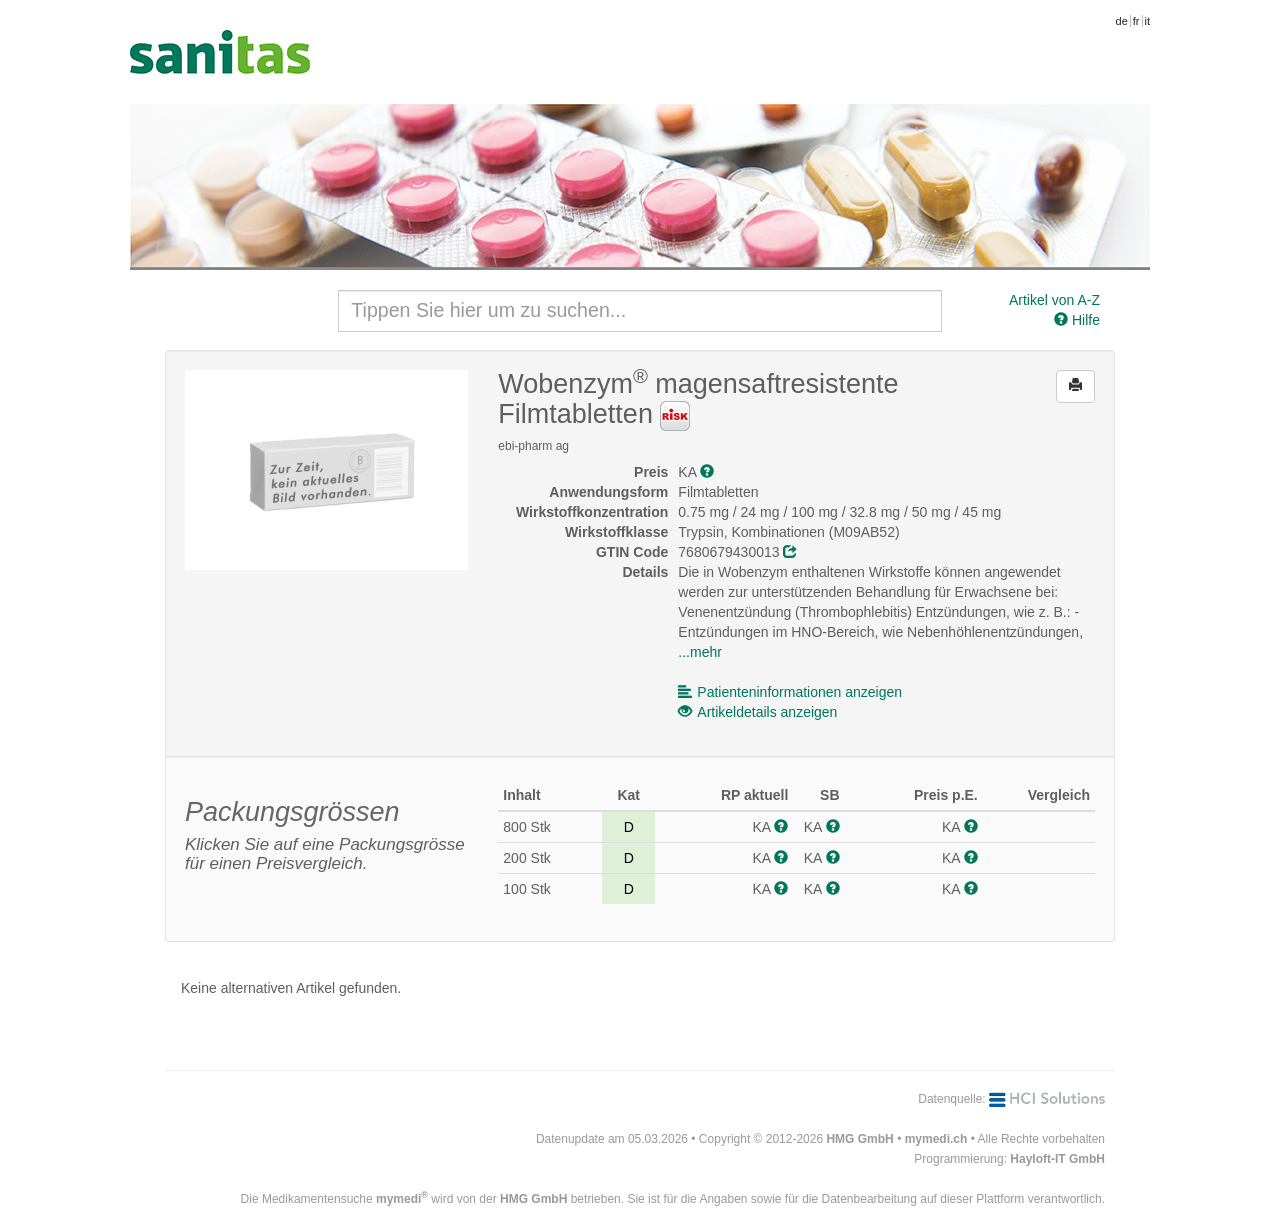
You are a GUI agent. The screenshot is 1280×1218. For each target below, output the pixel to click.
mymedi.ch (936, 1139)
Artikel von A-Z (1054, 300)
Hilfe (1077, 320)
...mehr (700, 652)
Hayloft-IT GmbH (1057, 1159)
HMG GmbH (859, 1139)
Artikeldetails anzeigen (757, 712)
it (1148, 21)
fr (1136, 21)
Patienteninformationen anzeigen (790, 692)
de (1122, 21)
